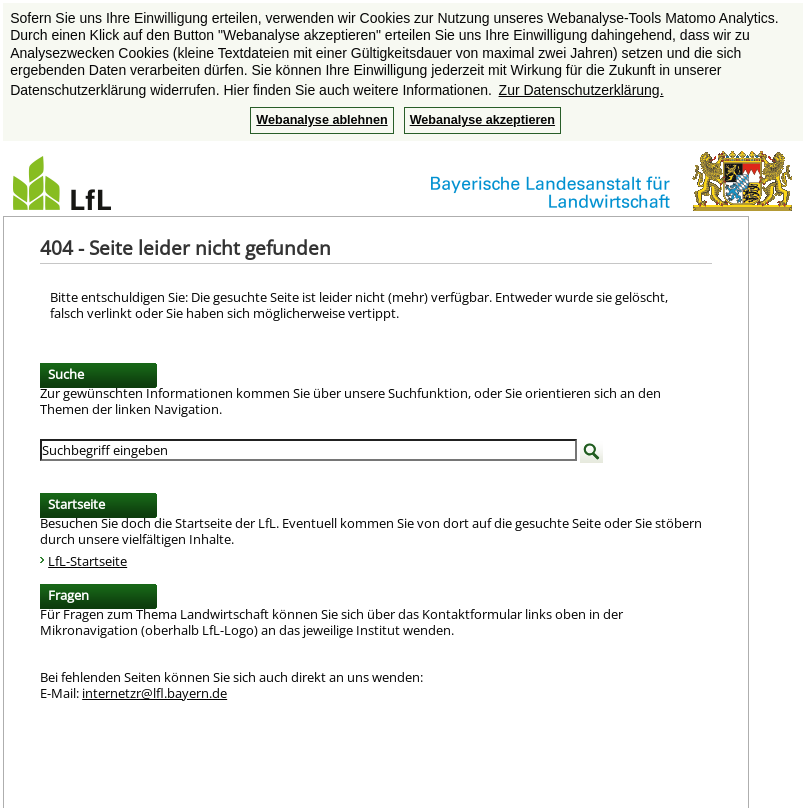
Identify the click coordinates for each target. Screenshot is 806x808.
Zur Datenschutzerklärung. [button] (581, 90)
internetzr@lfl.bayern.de (154, 693)
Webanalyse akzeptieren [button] (482, 120)
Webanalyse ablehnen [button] (321, 120)
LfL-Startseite (87, 561)
